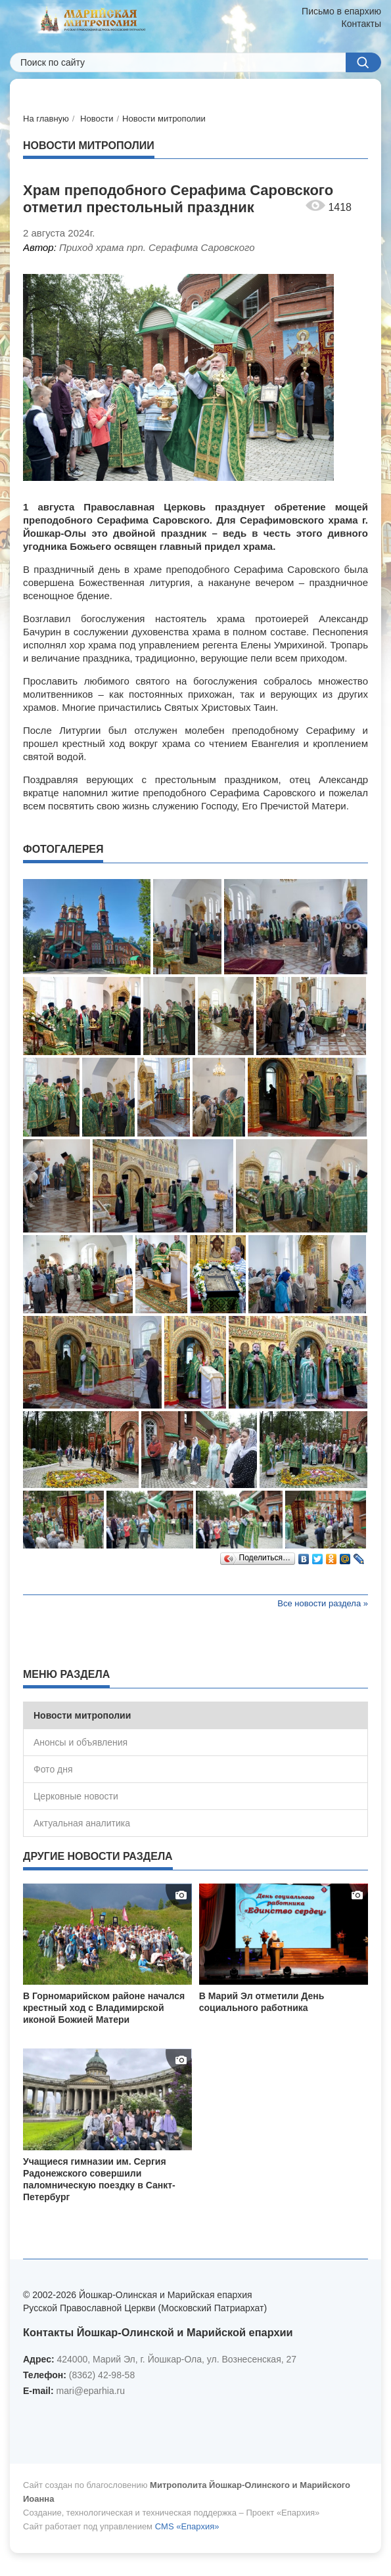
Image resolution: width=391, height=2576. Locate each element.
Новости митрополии (164, 119)
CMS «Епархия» (187, 2526)
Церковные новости (76, 1796)
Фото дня (53, 1769)
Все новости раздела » (322, 1603)
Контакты (361, 23)
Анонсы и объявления (80, 1742)
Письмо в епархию (341, 11)
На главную (46, 119)
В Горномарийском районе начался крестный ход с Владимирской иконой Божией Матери (104, 2008)
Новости (96, 119)
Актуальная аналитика (82, 1823)
